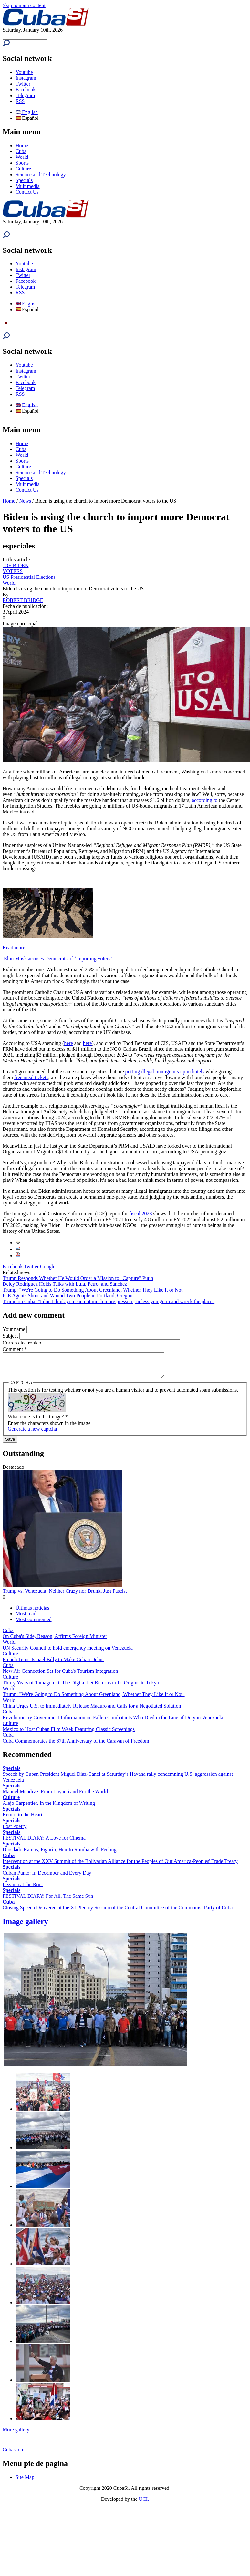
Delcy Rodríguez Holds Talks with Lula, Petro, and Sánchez (65, 1284)
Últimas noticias (32, 1612)
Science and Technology (41, 174)
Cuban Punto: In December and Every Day (47, 1877)
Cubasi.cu (13, 2454)
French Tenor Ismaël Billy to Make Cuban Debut (53, 1664)
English (27, 112)
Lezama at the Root (23, 1889)
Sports (22, 163)
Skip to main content (24, 5)
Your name (14, 1329)
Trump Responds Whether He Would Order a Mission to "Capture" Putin (78, 1278)
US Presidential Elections (29, 577)
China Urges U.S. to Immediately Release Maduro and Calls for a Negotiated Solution (92, 1710)
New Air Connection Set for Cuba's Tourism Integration (60, 1676)
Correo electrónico (23, 1342)
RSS (20, 101)
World (22, 157)
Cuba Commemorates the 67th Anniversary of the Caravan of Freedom (76, 1745)
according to (205, 800)
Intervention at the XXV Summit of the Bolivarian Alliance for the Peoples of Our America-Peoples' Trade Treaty (120, 1866)
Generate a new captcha (32, 1433)
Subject (11, 1336)
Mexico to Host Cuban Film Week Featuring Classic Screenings (69, 1734)
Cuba (21, 151)
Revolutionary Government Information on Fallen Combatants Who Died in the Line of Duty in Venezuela (113, 1722)
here (68, 1043)
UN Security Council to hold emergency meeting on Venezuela (68, 1652)
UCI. (144, 2504)
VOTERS (13, 571)
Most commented (34, 1624)
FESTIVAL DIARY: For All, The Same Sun (48, 1901)
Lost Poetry (14, 1831)
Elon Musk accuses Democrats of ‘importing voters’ (57, 958)
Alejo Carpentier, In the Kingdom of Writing (49, 1808)
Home (22, 145)
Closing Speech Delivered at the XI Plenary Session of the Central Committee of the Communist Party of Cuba (118, 1912)
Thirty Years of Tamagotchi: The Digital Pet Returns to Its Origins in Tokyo (81, 1687)
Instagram (26, 78)
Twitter (23, 84)
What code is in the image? (38, 1421)
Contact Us (27, 192)
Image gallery (25, 1926)
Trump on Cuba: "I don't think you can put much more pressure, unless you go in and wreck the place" (108, 1301)
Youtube (24, 72)
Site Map (25, 2482)
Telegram (25, 95)
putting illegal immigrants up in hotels (164, 1071)
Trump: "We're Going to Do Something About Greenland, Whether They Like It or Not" (94, 1290)
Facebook (26, 89)
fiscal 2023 (140, 1213)
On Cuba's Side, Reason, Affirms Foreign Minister (55, 1641)
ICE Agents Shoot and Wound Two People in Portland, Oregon (67, 1295)
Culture (23, 168)
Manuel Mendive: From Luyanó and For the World (55, 1796)
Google (47, 1266)
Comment (15, 1349)
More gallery (16, 2434)
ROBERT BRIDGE (23, 600)
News (25, 501)
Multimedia (28, 186)
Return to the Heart (22, 1819)
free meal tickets (31, 1077)
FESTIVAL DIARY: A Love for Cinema (44, 1842)
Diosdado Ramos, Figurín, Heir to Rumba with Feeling (59, 1854)
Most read (26, 1618)
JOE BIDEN (15, 565)
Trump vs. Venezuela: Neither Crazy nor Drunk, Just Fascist (65, 1596)
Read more (14, 947)
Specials (24, 180)
